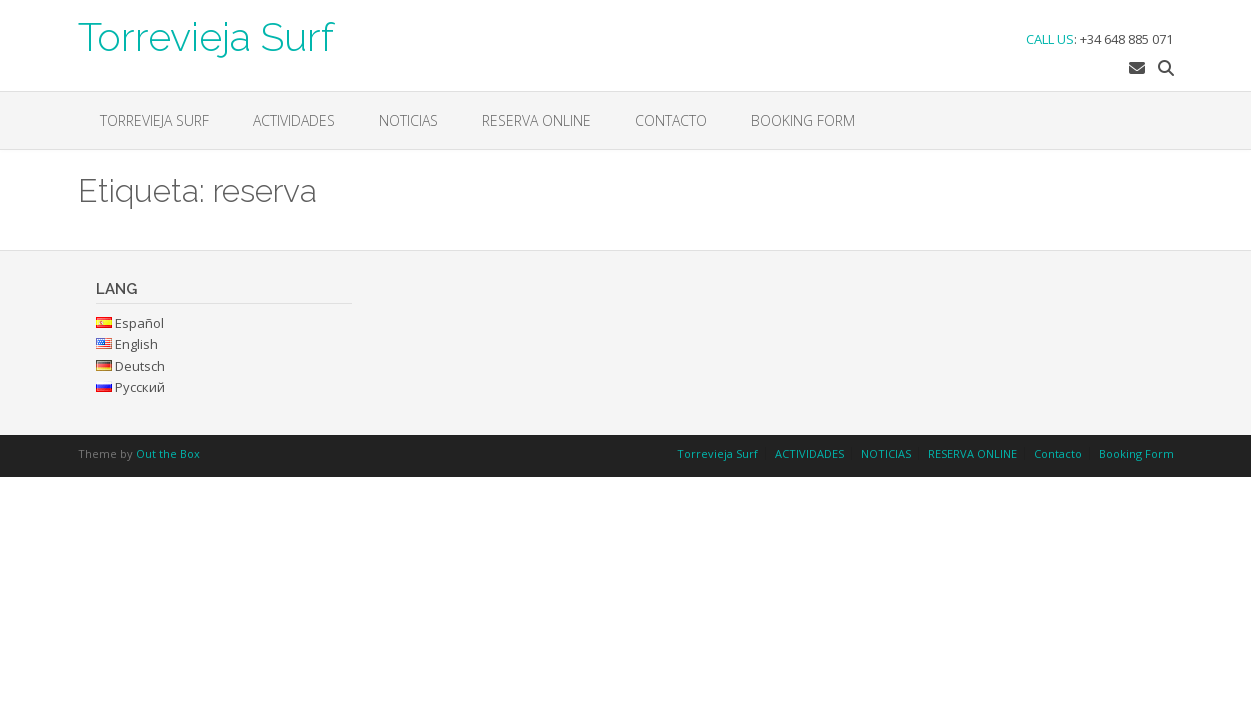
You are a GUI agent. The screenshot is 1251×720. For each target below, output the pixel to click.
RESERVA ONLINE (536, 120)
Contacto (671, 120)
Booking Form (803, 120)
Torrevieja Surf (206, 35)
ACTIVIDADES (294, 120)
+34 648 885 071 (1126, 39)
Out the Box (168, 453)
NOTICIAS (408, 120)
